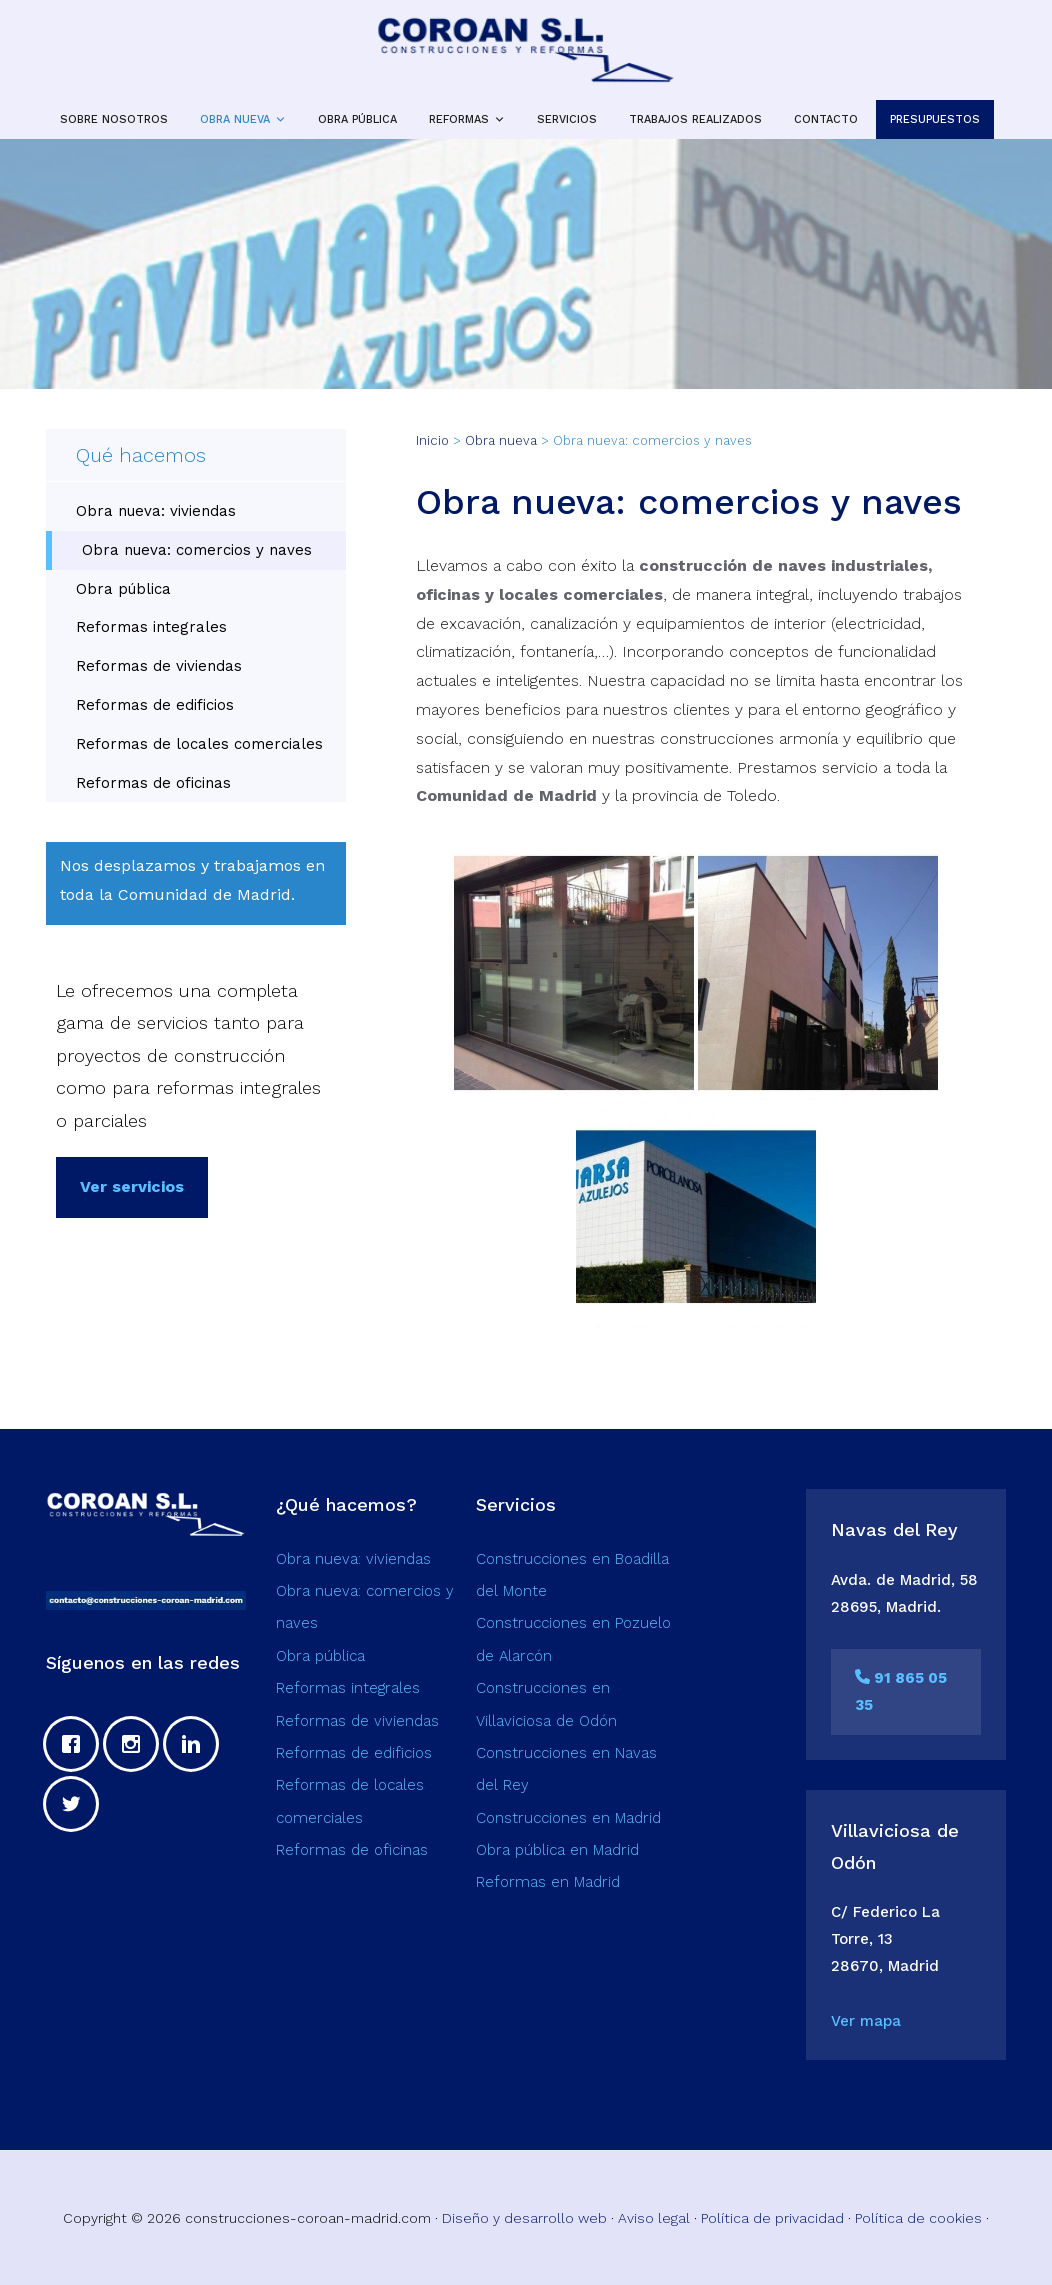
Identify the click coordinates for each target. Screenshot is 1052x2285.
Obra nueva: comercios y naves (197, 550)
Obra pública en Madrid (557, 1850)
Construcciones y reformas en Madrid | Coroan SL (526, 50)
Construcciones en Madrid (568, 1818)
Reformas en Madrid (548, 1882)
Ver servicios (132, 1186)
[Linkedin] (196, 1744)
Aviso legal (654, 2218)
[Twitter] (76, 1804)
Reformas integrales (151, 627)
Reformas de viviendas (159, 666)
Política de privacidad (772, 2218)
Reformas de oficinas (153, 783)
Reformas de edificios (155, 705)
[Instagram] (136, 1744)
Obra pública (123, 589)
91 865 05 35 (901, 1691)
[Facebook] (76, 1744)
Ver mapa (866, 2021)
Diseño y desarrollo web (524, 2218)
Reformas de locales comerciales (199, 744)
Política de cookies (918, 2218)
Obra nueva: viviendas (156, 511)
